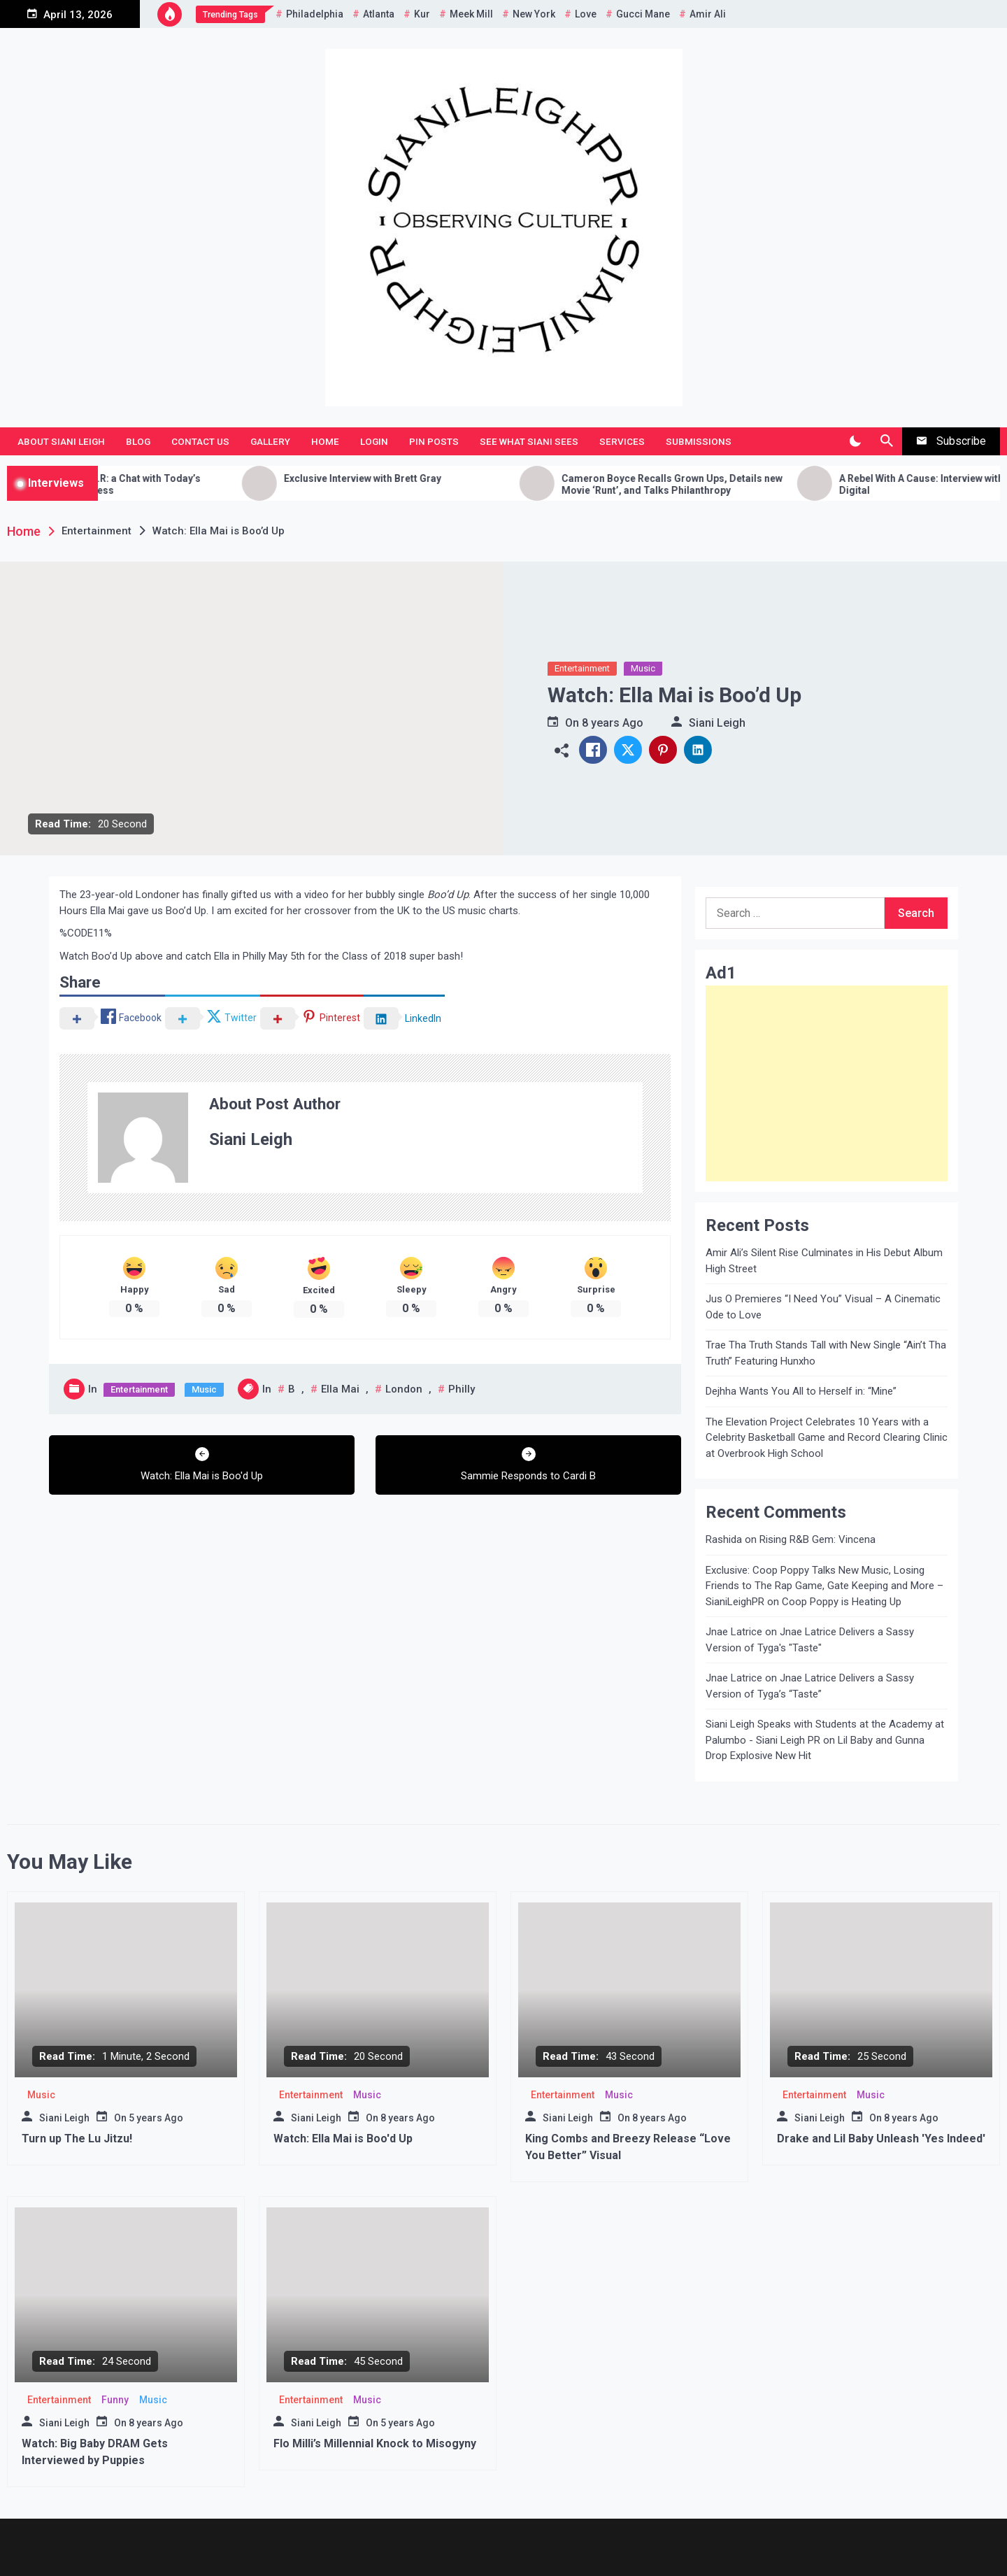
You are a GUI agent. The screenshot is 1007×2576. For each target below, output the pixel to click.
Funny (115, 2399)
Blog (138, 441)
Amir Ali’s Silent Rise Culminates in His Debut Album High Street (824, 1260)
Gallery (270, 441)
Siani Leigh (717, 723)
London (403, 1389)
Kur (422, 14)
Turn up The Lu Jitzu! (77, 2138)
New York (534, 14)
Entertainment (582, 668)
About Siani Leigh (61, 441)
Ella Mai (340, 1389)
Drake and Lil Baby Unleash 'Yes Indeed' (881, 2138)
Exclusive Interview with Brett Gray (413, 478)
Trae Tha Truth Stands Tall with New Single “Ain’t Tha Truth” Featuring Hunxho (826, 1353)
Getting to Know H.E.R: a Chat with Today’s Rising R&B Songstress (154, 484)
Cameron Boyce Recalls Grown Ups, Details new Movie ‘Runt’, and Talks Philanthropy (722, 484)
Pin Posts (434, 441)
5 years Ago (156, 2117)
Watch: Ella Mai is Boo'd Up (343, 2138)
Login (374, 441)
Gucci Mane (643, 14)
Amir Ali (708, 14)
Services (622, 441)
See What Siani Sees (529, 441)
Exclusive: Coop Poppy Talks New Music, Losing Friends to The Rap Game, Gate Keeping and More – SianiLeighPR (824, 1586)
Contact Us (200, 441)
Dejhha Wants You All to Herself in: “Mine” (801, 1391)
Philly (461, 1389)
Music (643, 668)
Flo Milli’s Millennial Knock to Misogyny (374, 2443)
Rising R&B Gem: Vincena (817, 1539)
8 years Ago (612, 723)
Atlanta (378, 14)
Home (325, 441)
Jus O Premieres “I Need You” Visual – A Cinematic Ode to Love (823, 1307)
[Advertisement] (827, 1083)
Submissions (698, 441)
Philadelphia (314, 14)
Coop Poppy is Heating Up (841, 1601)
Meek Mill (471, 14)
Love (586, 14)
